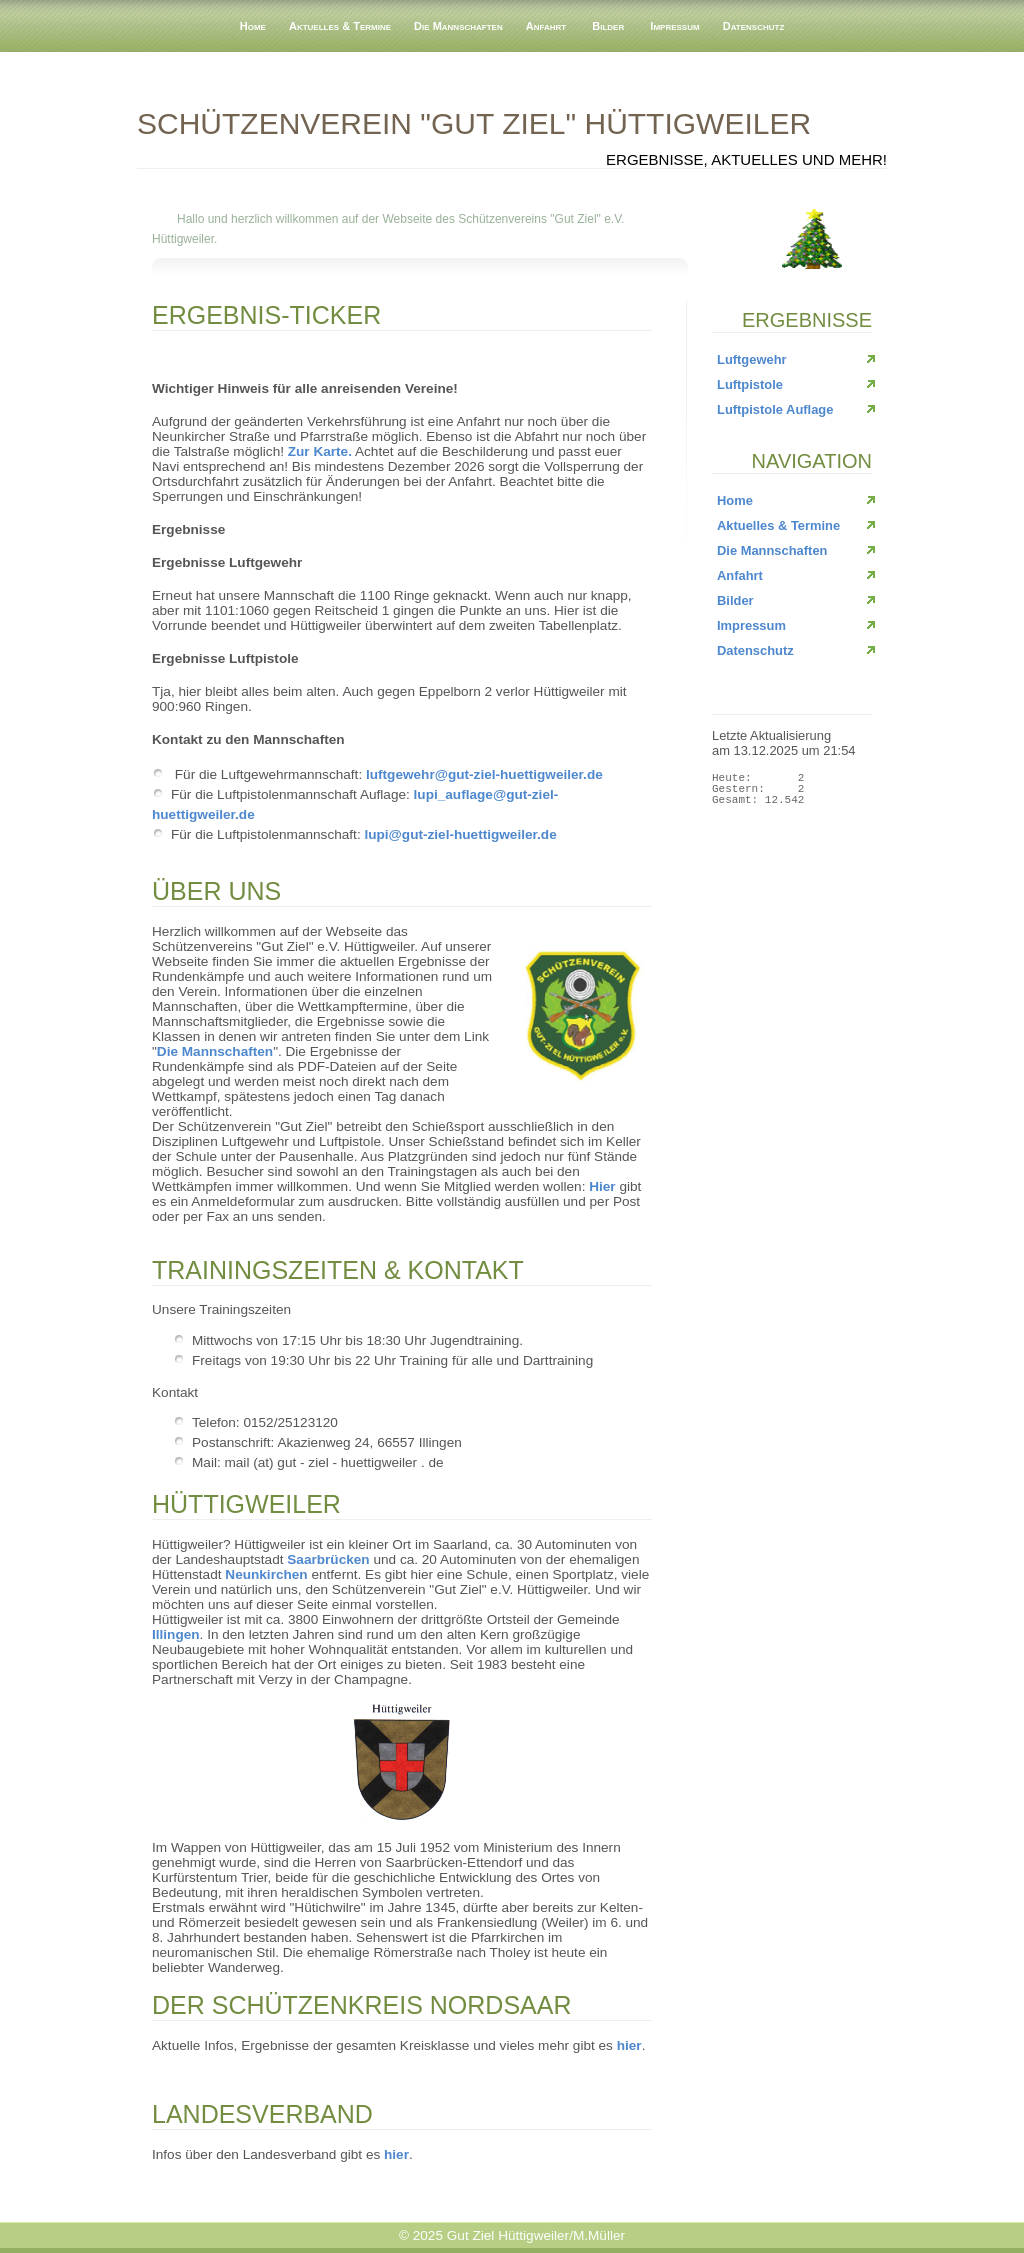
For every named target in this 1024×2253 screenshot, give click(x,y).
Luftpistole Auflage (775, 409)
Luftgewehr (752, 359)
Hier (602, 1186)
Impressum (674, 26)
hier (629, 2045)
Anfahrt (546, 26)
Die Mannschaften (458, 26)
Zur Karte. (320, 451)
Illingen (176, 1634)
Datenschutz (754, 26)
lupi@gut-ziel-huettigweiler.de (460, 834)
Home (253, 26)
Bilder (608, 26)
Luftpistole (750, 384)
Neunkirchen (266, 1574)
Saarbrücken (328, 1559)
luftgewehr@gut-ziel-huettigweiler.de (484, 774)
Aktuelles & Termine (340, 26)
